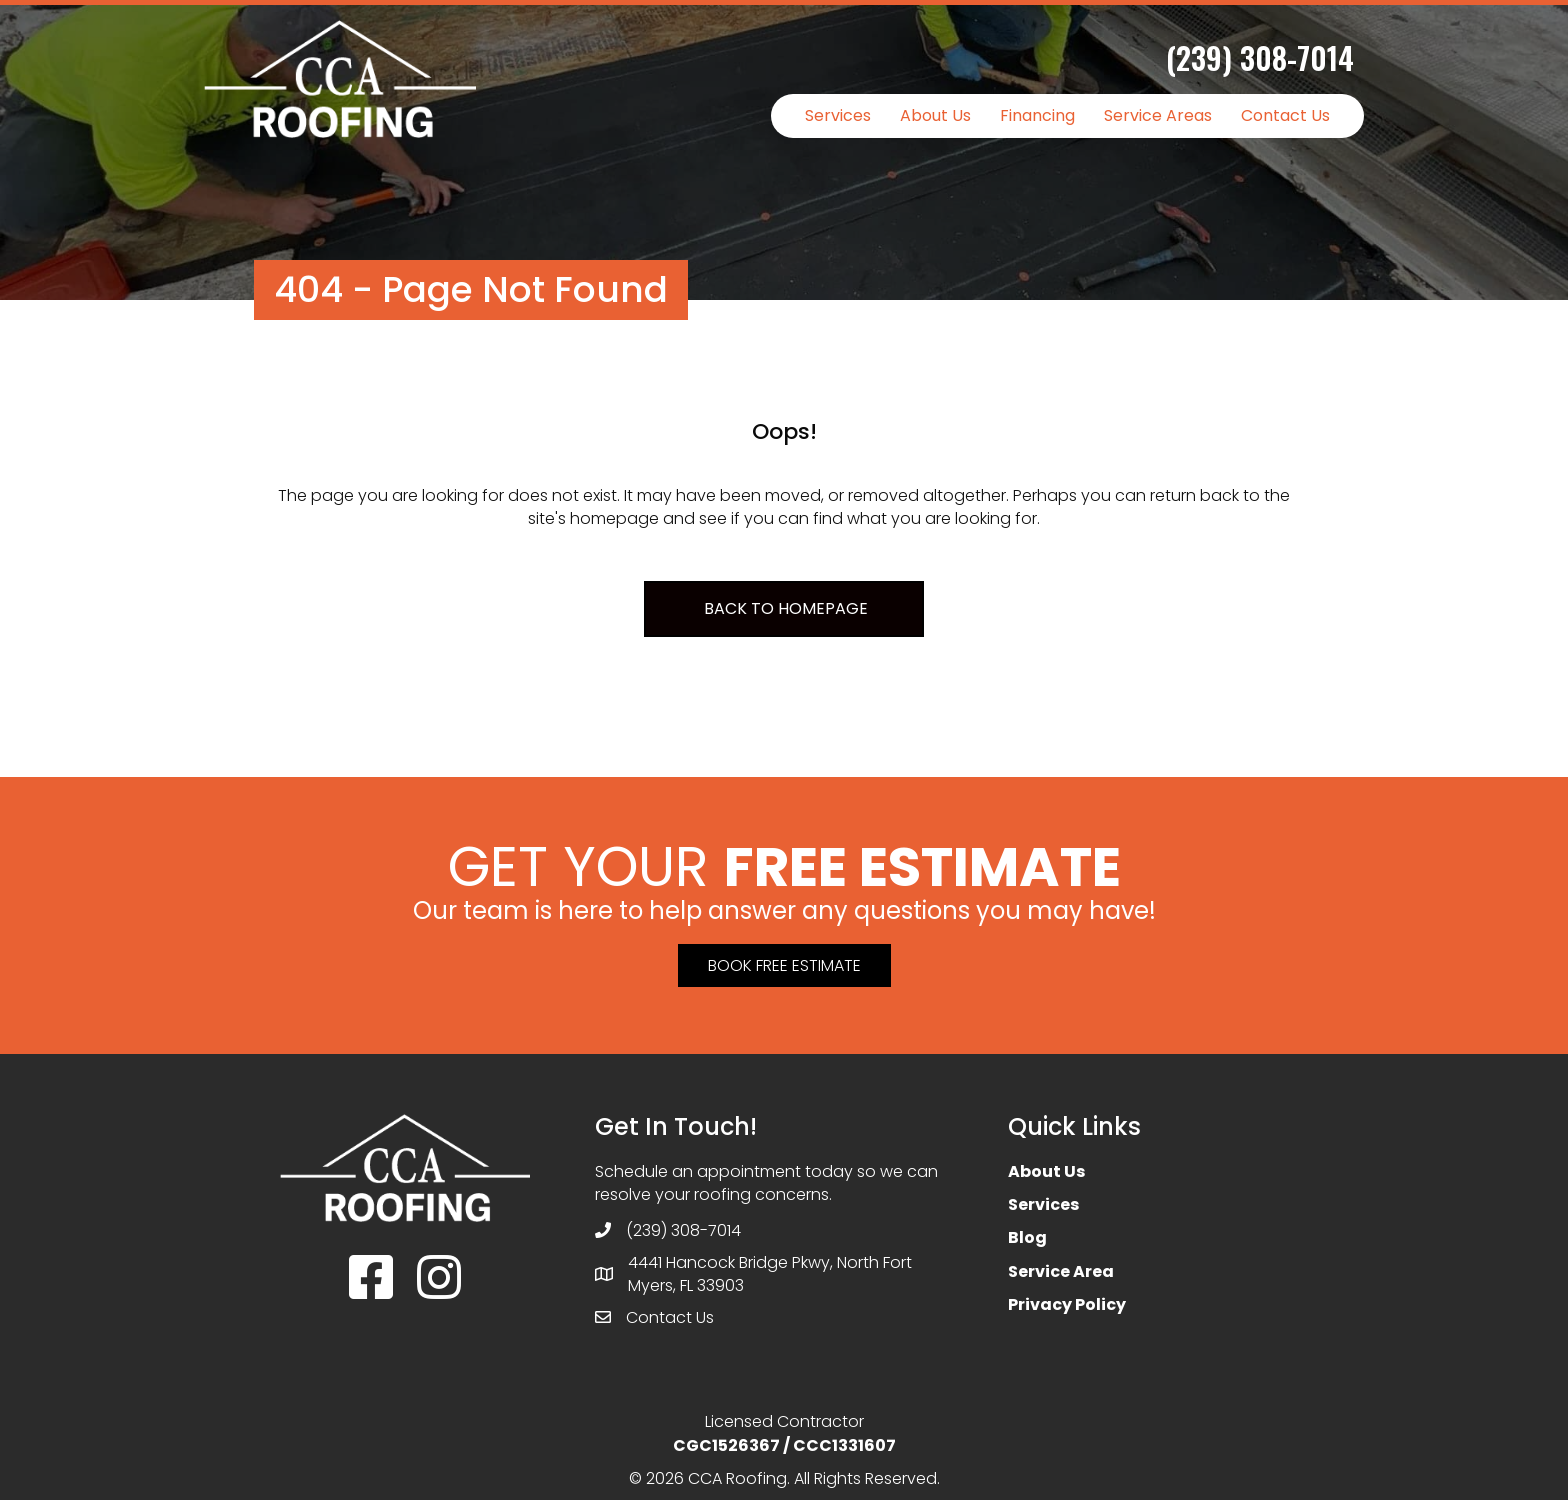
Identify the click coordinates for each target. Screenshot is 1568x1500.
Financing (1037, 115)
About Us (935, 115)
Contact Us (1285, 115)
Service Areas (1158, 115)
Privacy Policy (1067, 1304)
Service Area (1061, 1271)
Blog (1027, 1237)
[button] (784, 965)
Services (838, 115)
